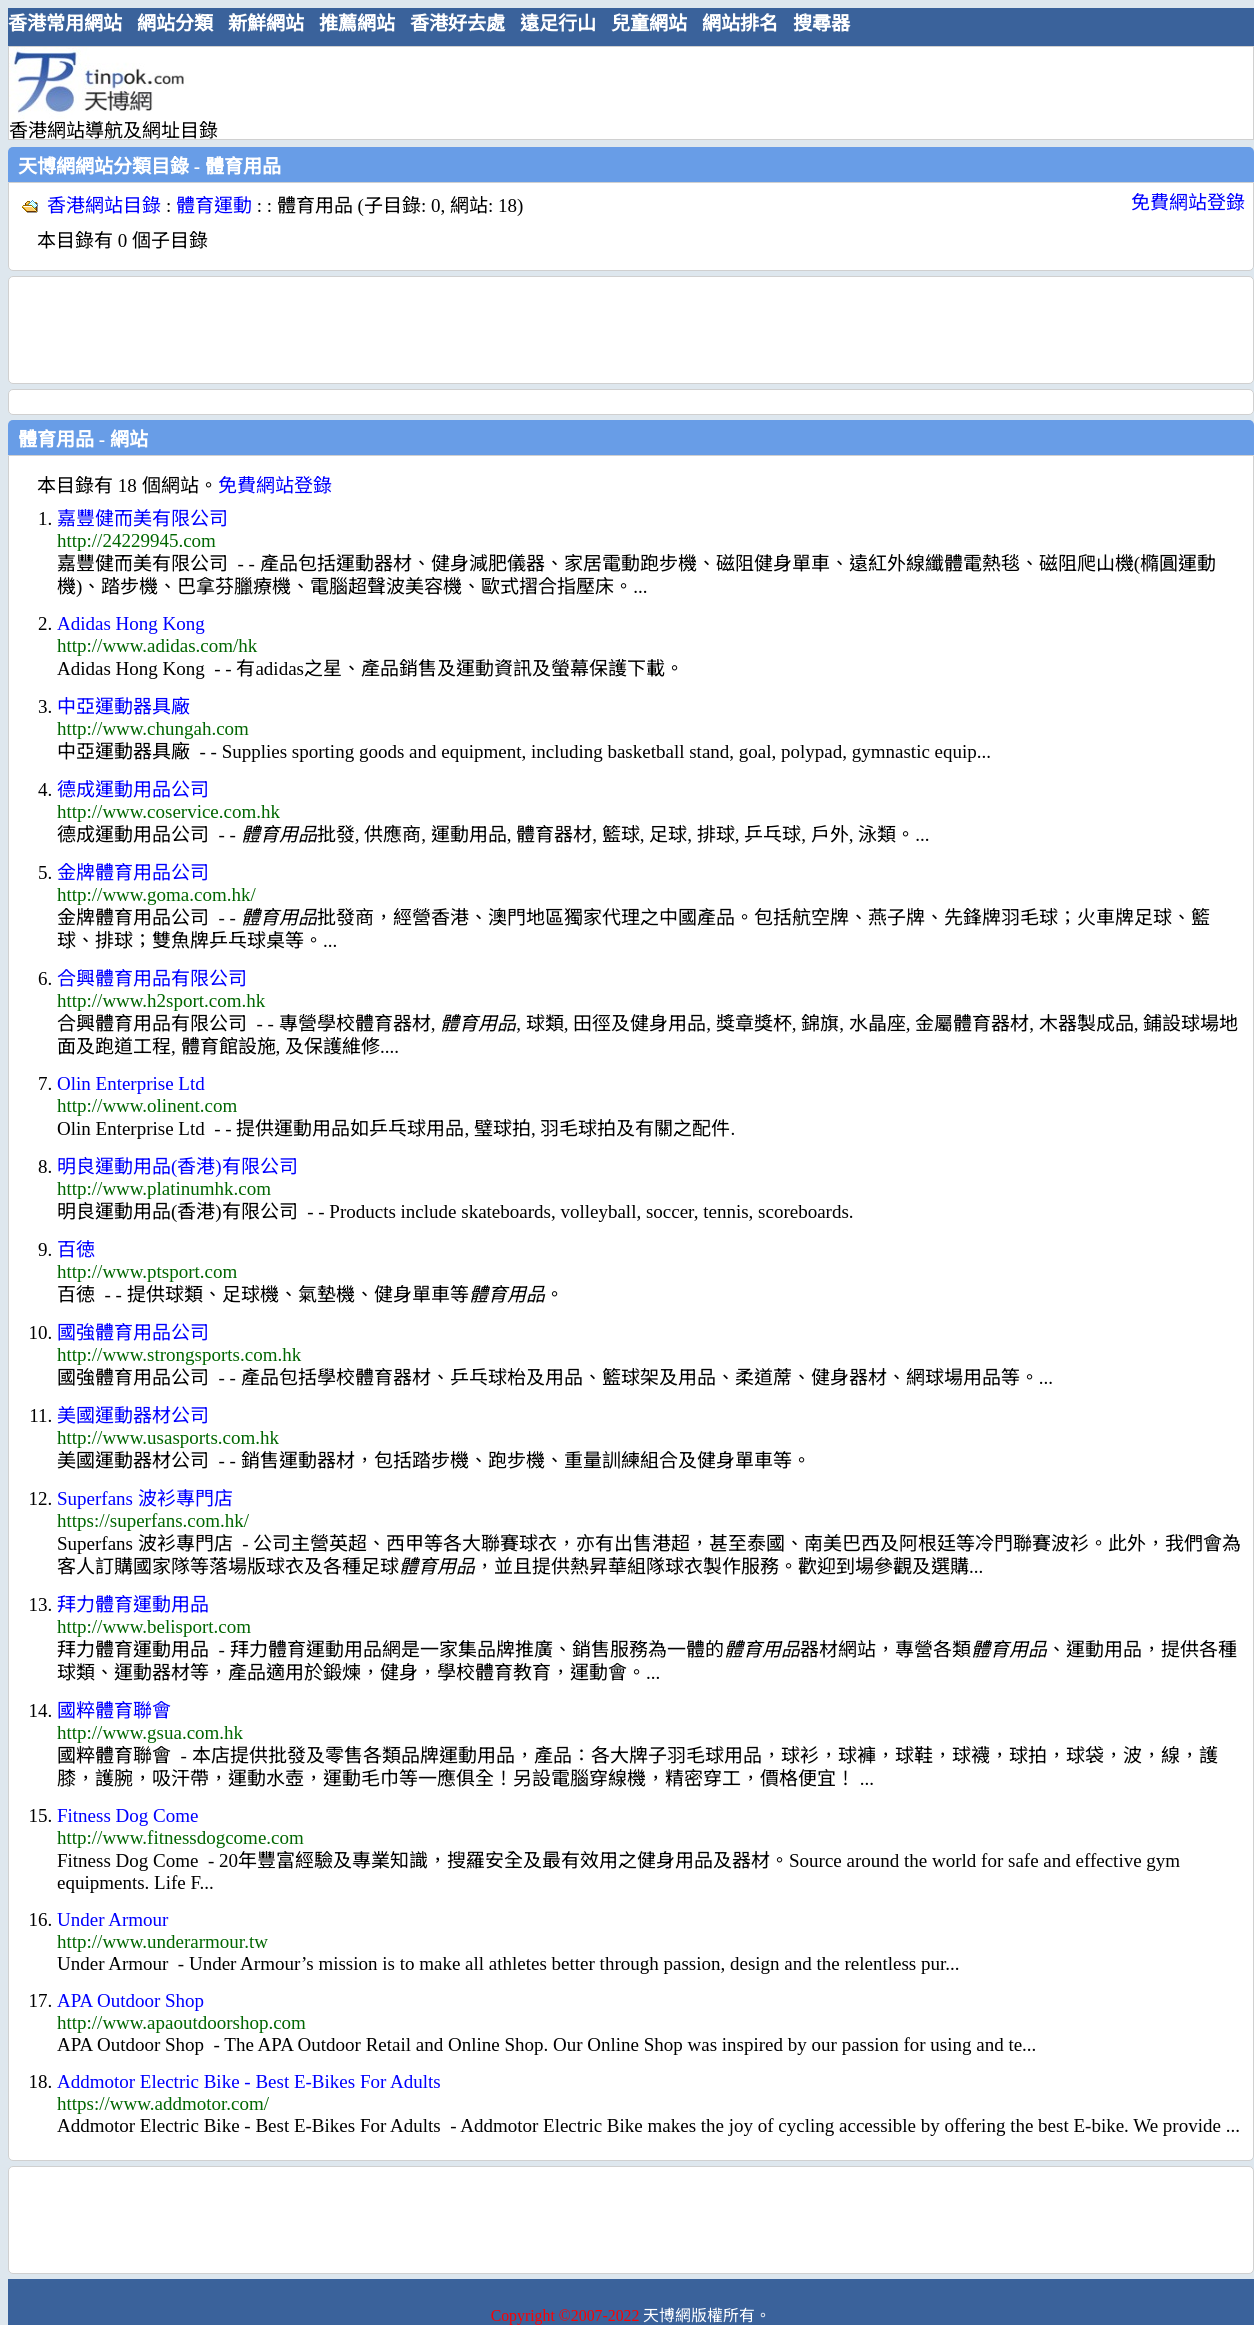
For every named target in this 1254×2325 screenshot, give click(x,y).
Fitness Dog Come (127, 1815)
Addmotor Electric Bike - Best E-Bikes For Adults (249, 2081)
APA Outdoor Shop (130, 2000)
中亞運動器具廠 (123, 706)
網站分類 (175, 23)
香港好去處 (457, 23)
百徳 (76, 1249)
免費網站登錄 (1188, 202)
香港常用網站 (65, 23)
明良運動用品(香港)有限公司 (177, 1166)
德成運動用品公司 (133, 789)
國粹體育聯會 (114, 1710)
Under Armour (112, 1919)
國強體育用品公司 (133, 1332)
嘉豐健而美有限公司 (142, 518)
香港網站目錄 (104, 205)
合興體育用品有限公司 (152, 978)
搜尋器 (821, 23)
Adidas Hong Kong (131, 623)
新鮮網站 (266, 23)
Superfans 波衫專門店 (145, 1498)
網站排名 (740, 23)
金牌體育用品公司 (133, 872)
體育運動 (214, 205)
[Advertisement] (623, 92)
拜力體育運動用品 (133, 1604)
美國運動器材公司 (133, 1415)
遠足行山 (558, 23)
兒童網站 (649, 23)
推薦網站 (357, 23)
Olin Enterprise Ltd (131, 1083)
